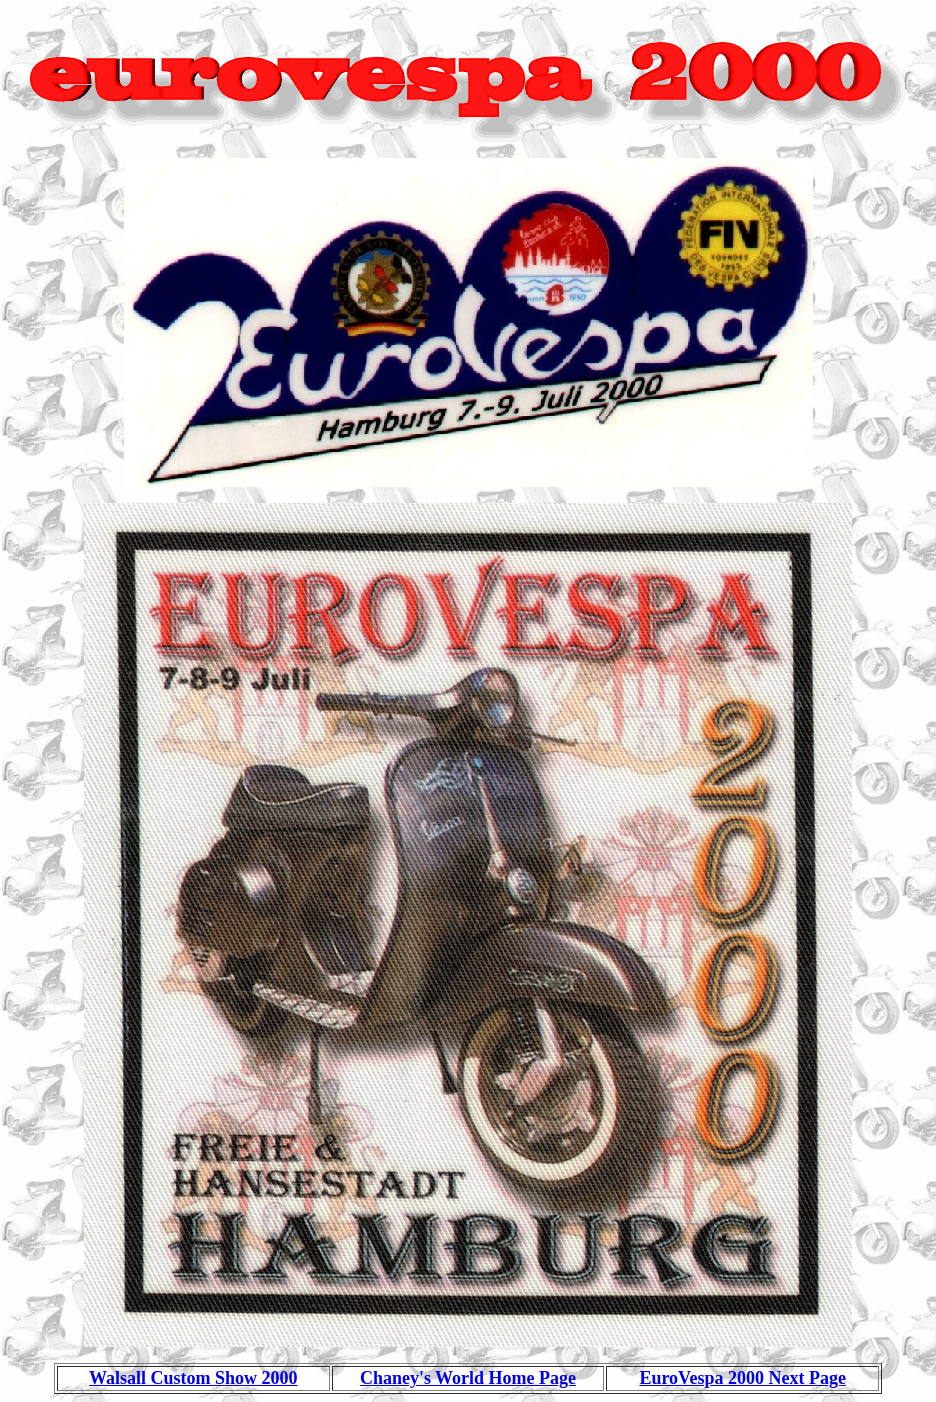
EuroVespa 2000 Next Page (742, 1378)
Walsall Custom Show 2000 (193, 1378)
